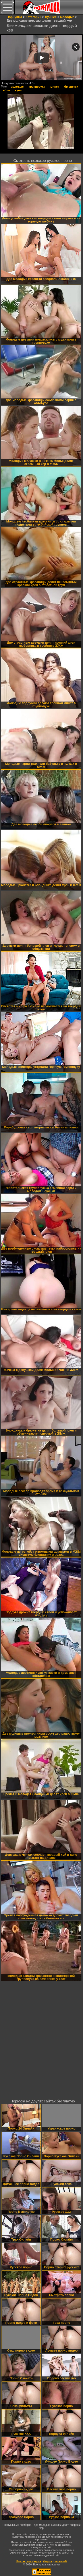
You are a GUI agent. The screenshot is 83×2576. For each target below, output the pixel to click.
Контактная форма (28, 2561)
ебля (6, 90)
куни (18, 90)
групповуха (37, 86)
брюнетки (71, 86)
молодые (17, 86)
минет (54, 86)
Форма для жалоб (55, 2561)
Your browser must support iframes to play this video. (41, 58)
